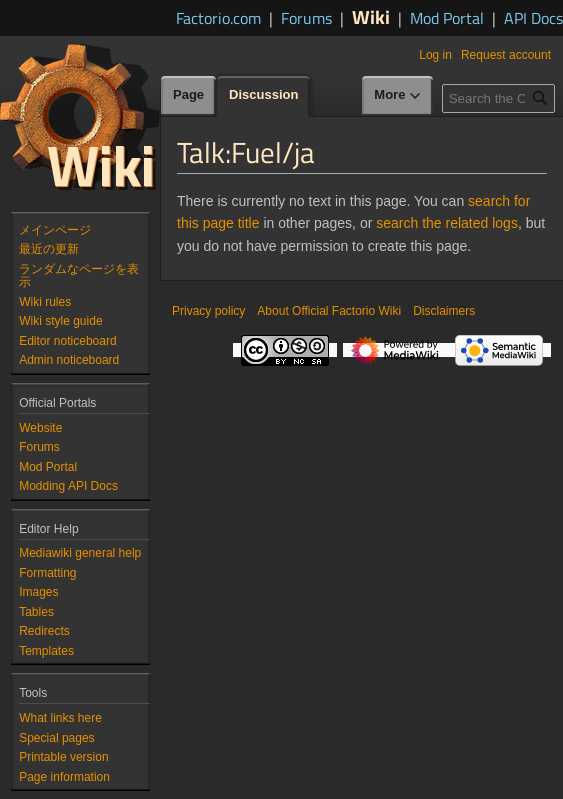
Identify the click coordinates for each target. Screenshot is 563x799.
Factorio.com (218, 18)
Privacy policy (208, 311)
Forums (306, 18)
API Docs (533, 18)
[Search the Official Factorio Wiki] (498, 98)
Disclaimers (444, 311)
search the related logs (447, 223)
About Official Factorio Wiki (329, 311)
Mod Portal (447, 18)
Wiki (371, 16)
